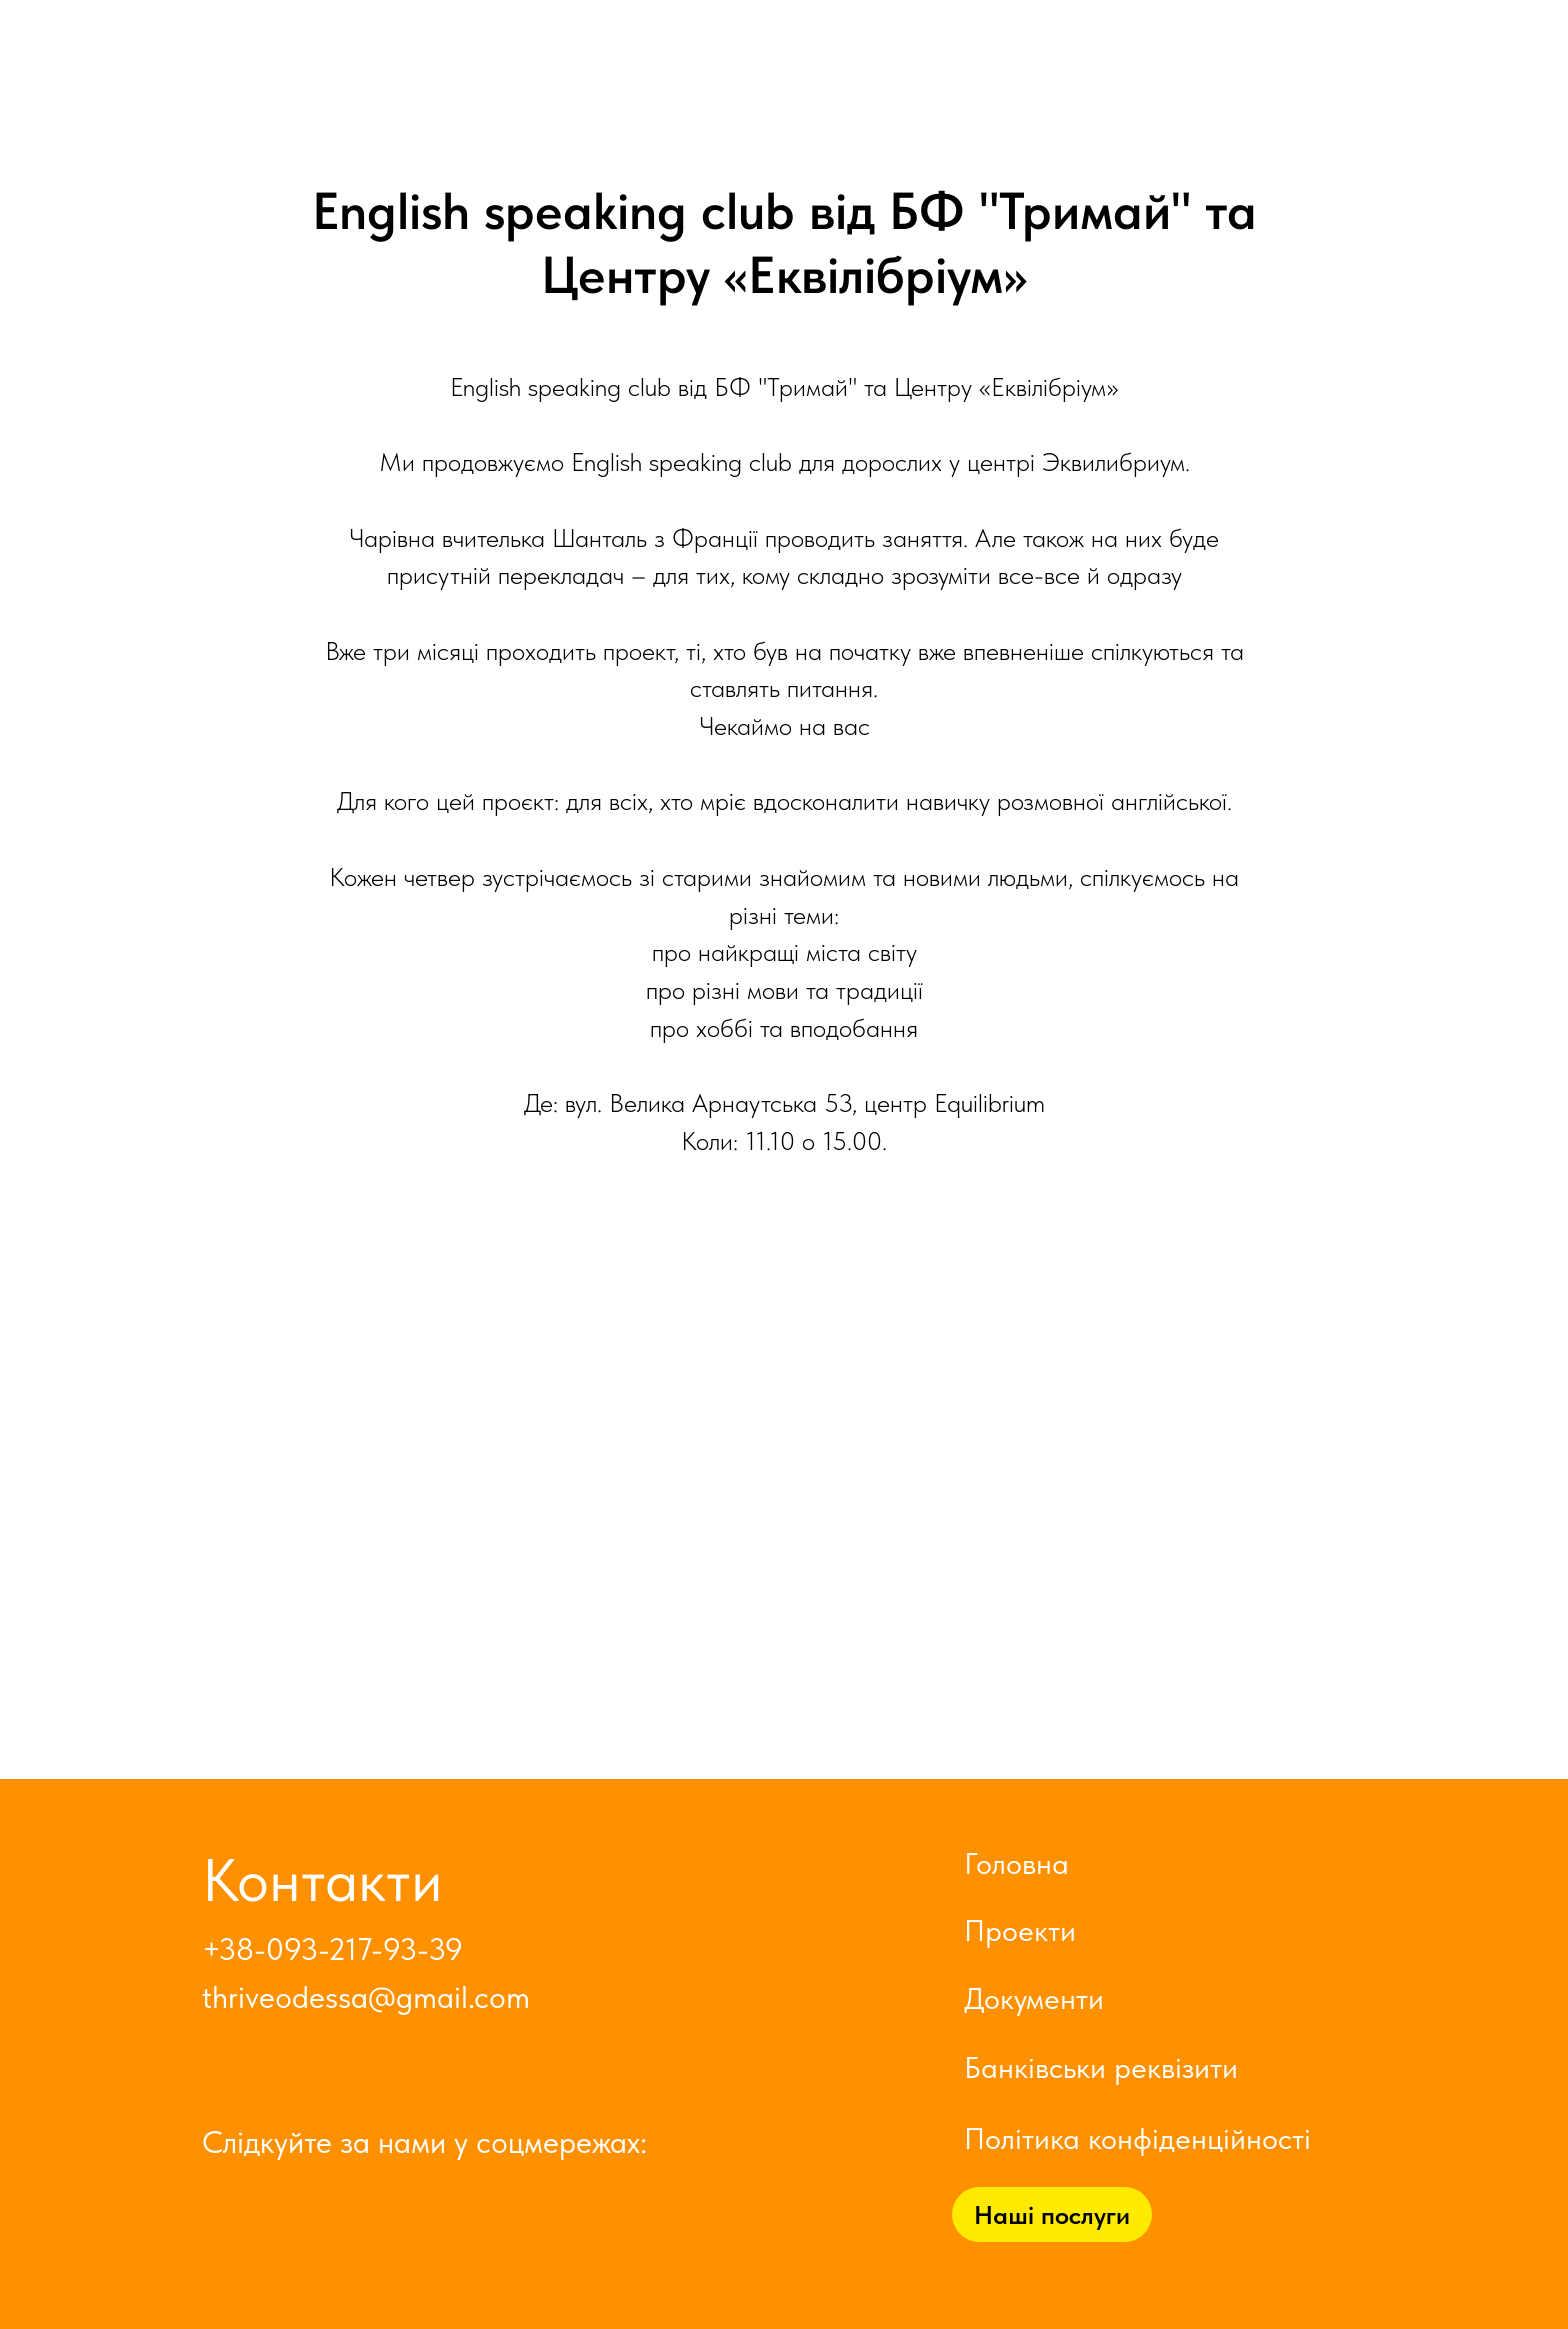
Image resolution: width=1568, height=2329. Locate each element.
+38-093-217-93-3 (323, 1949)
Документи (1034, 1998)
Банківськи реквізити (1101, 2067)
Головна (1016, 1863)
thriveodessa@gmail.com (366, 1997)
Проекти (1020, 1930)
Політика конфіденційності (1137, 2138)
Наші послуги (1052, 2214)
